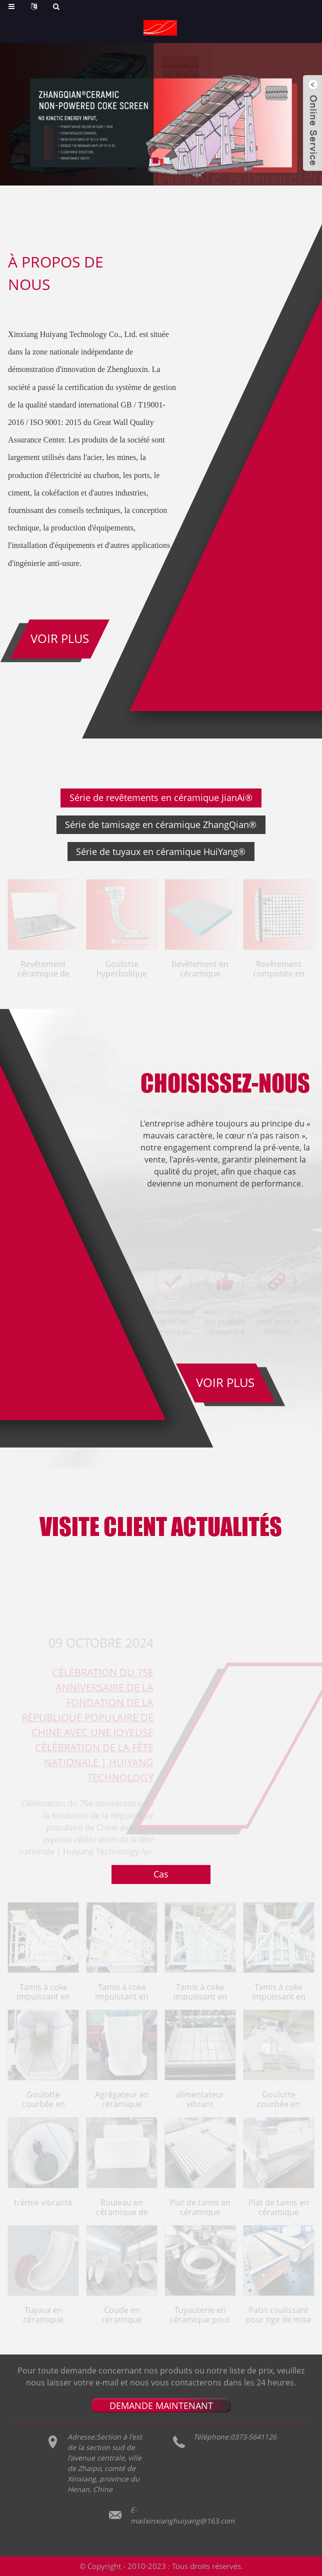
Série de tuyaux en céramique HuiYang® (161, 852)
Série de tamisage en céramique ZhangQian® (160, 825)
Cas (161, 1876)
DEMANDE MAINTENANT (161, 2406)
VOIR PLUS (225, 1384)
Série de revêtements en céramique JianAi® (161, 798)
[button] (155, 161)
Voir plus (60, 639)
